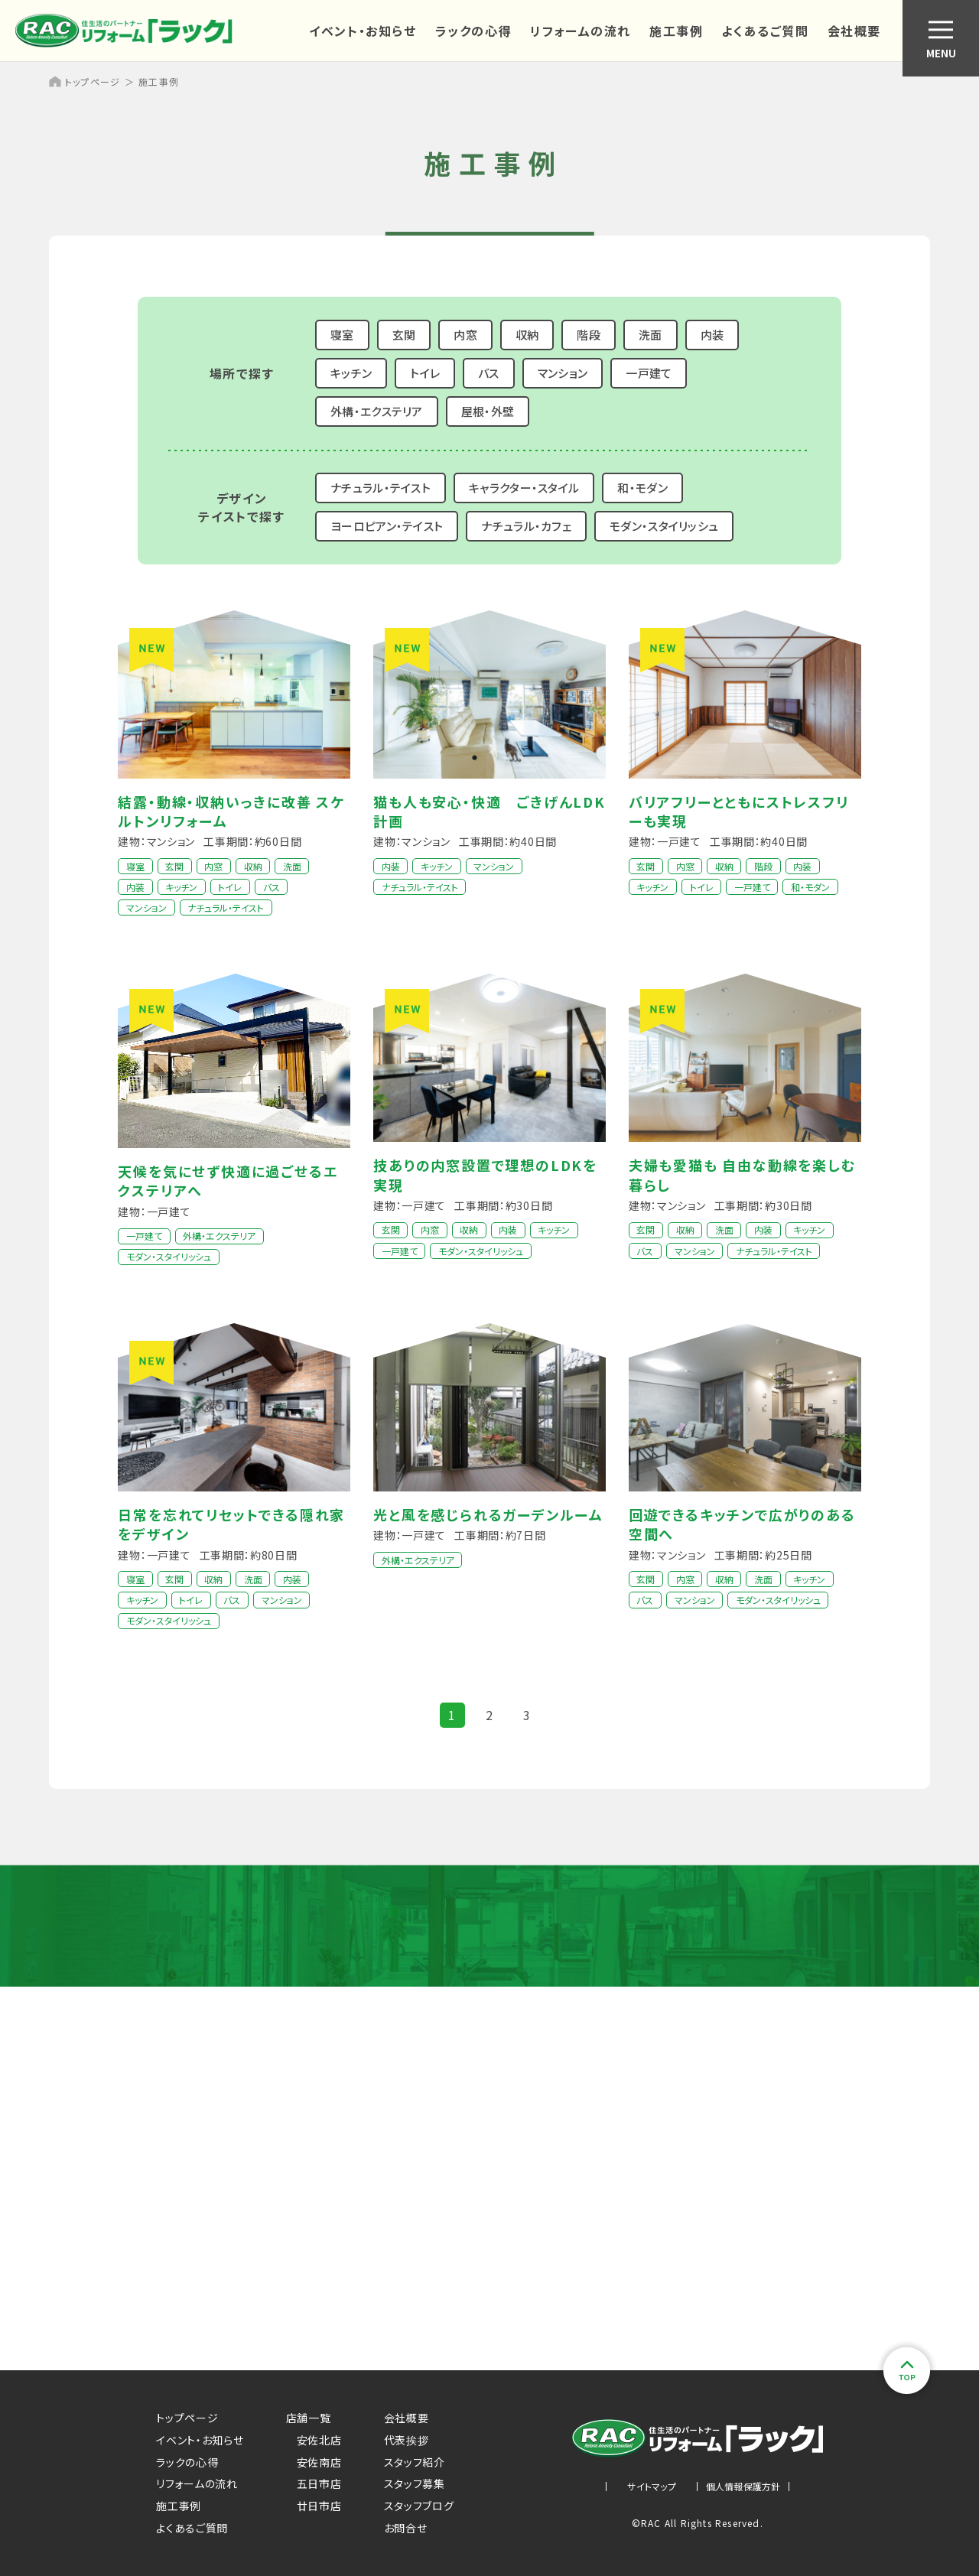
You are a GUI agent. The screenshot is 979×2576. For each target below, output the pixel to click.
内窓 (465, 334)
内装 (712, 334)
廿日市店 (314, 2505)
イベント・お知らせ (362, 30)
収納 (527, 334)
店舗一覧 (308, 2417)
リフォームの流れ (580, 30)
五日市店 (314, 2483)
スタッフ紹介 (414, 2462)
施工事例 (676, 30)
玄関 (404, 334)
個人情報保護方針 (743, 2486)
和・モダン (642, 487)
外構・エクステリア (376, 411)
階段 (588, 334)
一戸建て (649, 373)
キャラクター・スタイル (524, 487)
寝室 (342, 334)
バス (488, 373)
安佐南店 (314, 2462)
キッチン (351, 373)
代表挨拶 (406, 2440)
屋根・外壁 (488, 411)
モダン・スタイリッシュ (664, 526)
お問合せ (406, 2527)
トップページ (187, 2417)
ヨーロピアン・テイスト (386, 526)
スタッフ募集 (414, 2483)
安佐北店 (314, 2440)
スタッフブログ (419, 2505)
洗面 (650, 334)
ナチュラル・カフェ (526, 526)
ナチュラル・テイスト (380, 487)
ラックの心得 (473, 30)
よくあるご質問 (764, 30)
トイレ (425, 373)
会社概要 (854, 30)
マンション (563, 373)
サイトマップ (651, 2486)
